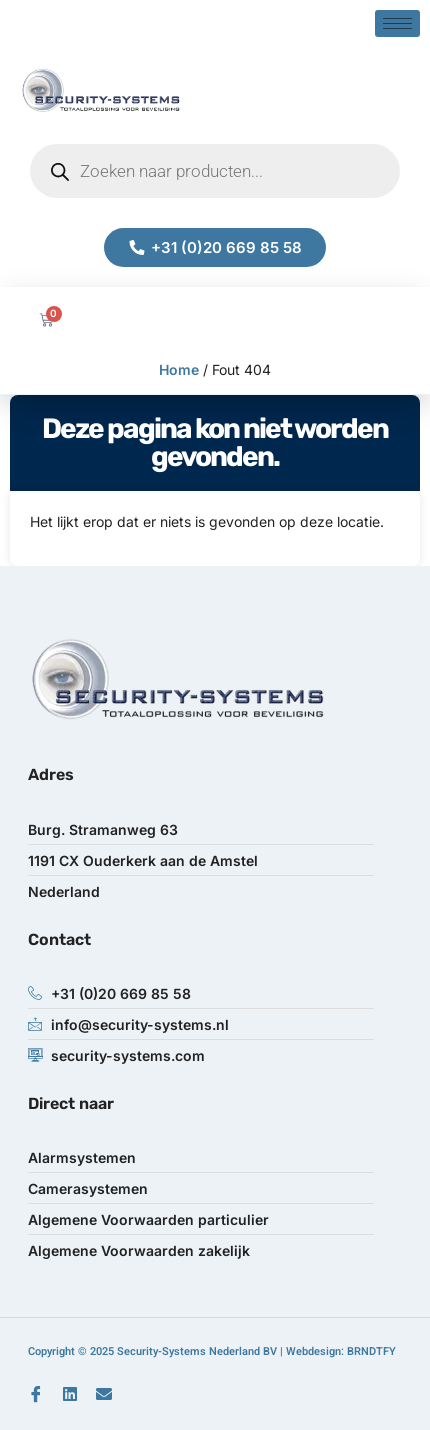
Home (179, 369)
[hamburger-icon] (397, 23)
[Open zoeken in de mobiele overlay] (215, 171)
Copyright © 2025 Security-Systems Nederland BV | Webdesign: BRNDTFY (212, 1351)
